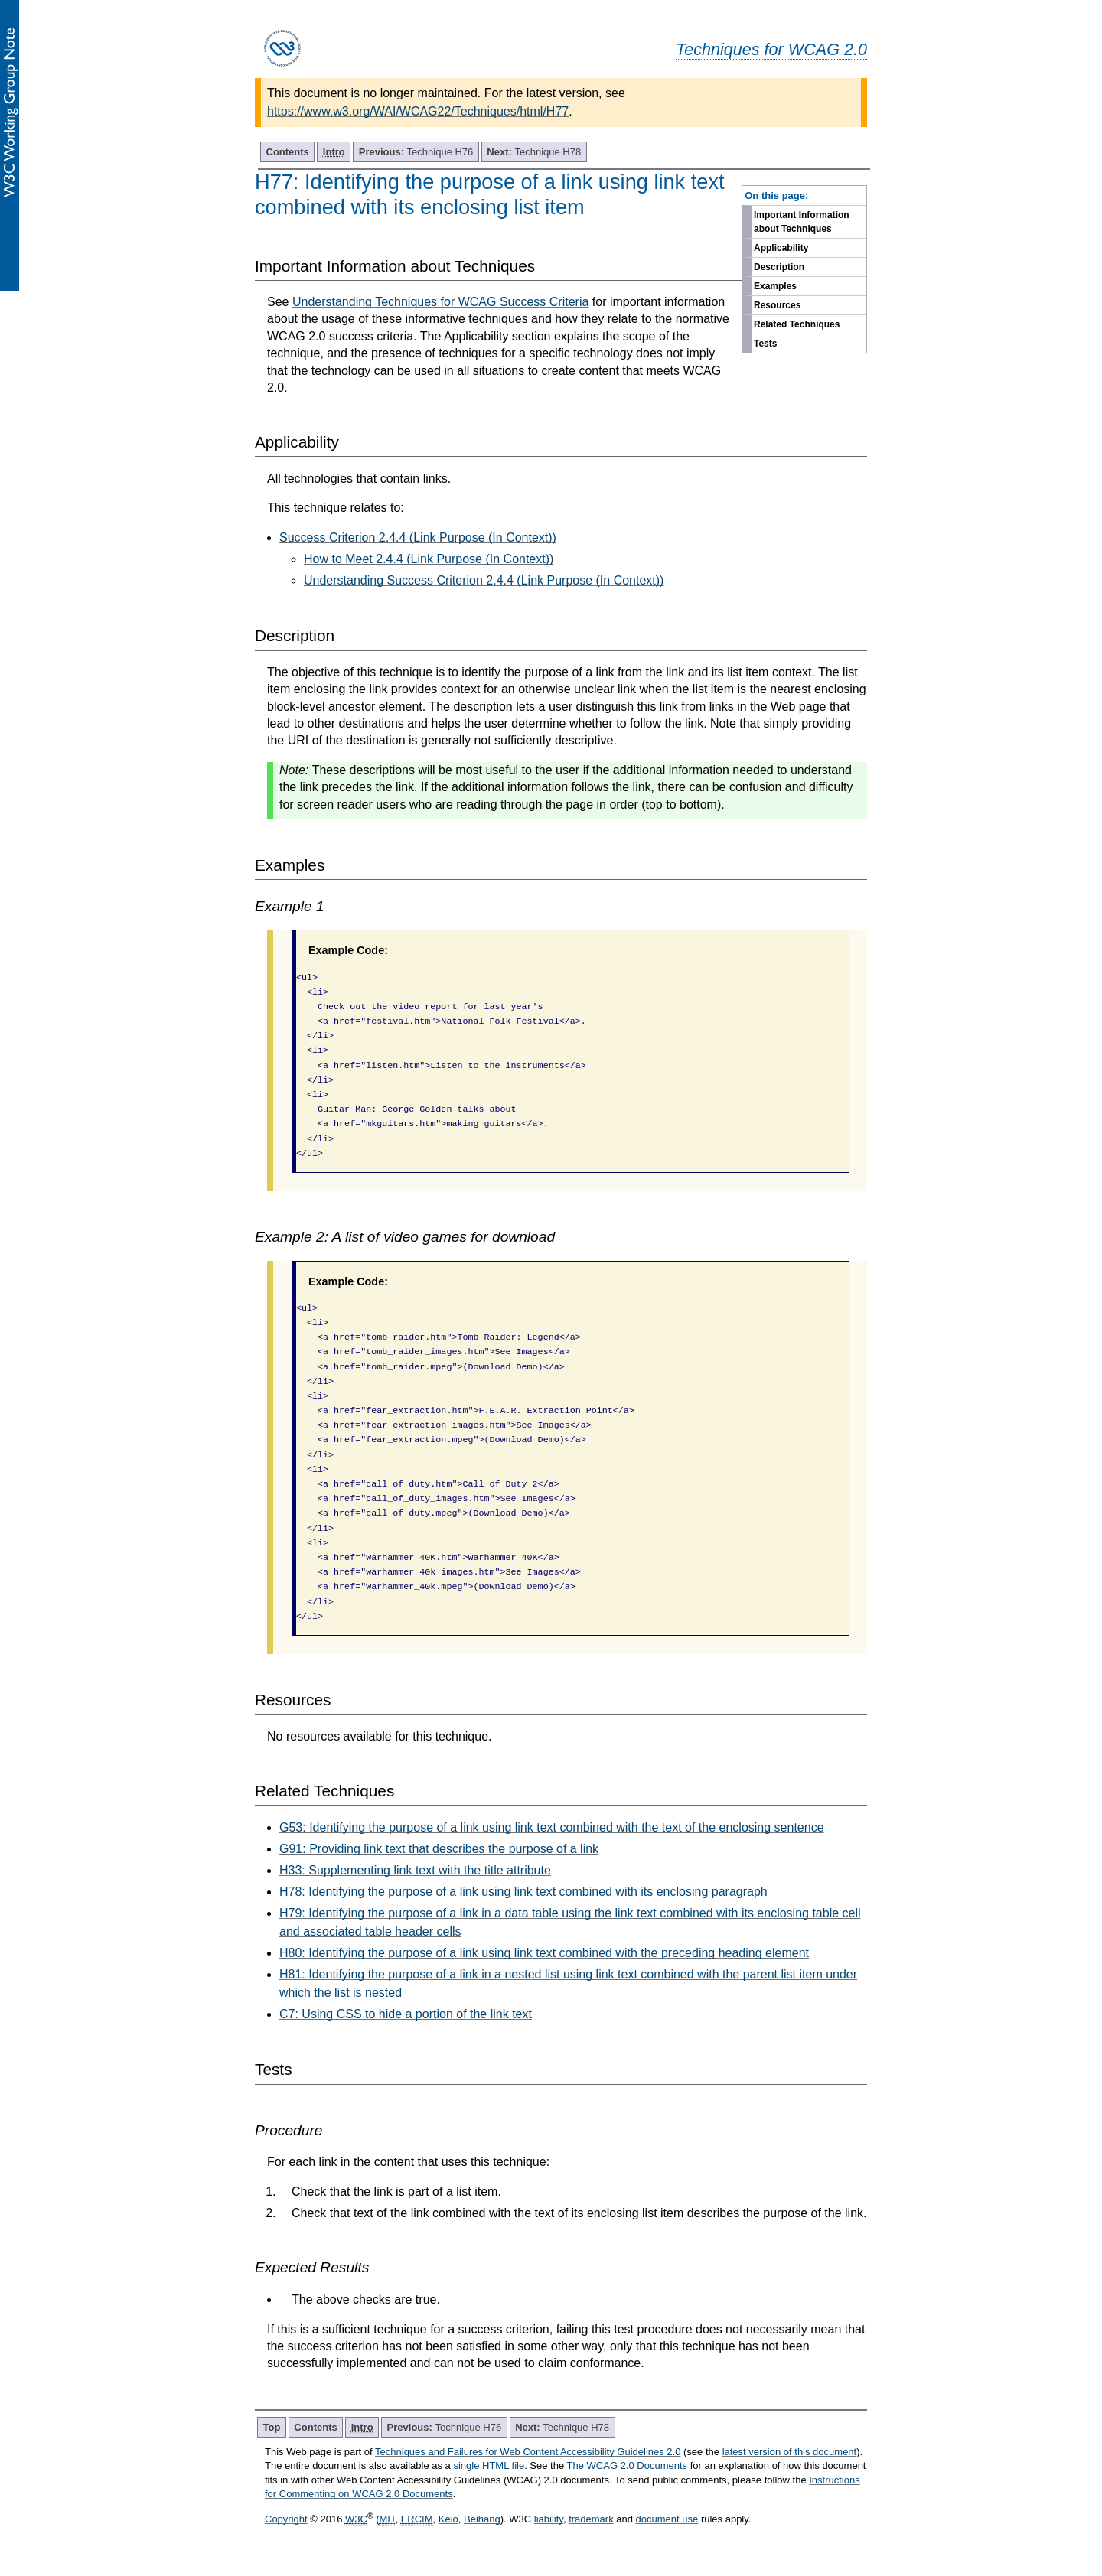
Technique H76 (416, 152)
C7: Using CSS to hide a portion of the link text (405, 2014)
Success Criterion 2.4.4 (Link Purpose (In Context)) (417, 537)
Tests (765, 343)
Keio (448, 2519)
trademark (591, 2519)
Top (272, 2427)
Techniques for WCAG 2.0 (771, 49)
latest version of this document (789, 2451)
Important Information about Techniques (801, 222)
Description (779, 267)
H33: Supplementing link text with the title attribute (415, 1870)
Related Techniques (797, 324)
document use (667, 2519)
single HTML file (488, 2465)
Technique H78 (534, 152)
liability (548, 2519)
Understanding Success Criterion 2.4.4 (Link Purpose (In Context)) (483, 580)
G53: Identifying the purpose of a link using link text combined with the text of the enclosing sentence (551, 1827)
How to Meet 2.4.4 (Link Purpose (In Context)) (428, 558)
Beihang (482, 2519)
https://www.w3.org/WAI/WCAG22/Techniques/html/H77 (418, 111)
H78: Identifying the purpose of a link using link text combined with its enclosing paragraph (523, 1891)
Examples (775, 286)
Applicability (781, 248)
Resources (777, 305)
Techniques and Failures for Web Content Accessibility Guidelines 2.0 (527, 2451)
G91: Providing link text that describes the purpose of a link (438, 1848)
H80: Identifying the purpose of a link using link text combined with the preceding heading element (544, 1952)
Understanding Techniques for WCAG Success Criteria (440, 301)
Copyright (286, 2519)
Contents (287, 152)
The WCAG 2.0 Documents (627, 2465)
